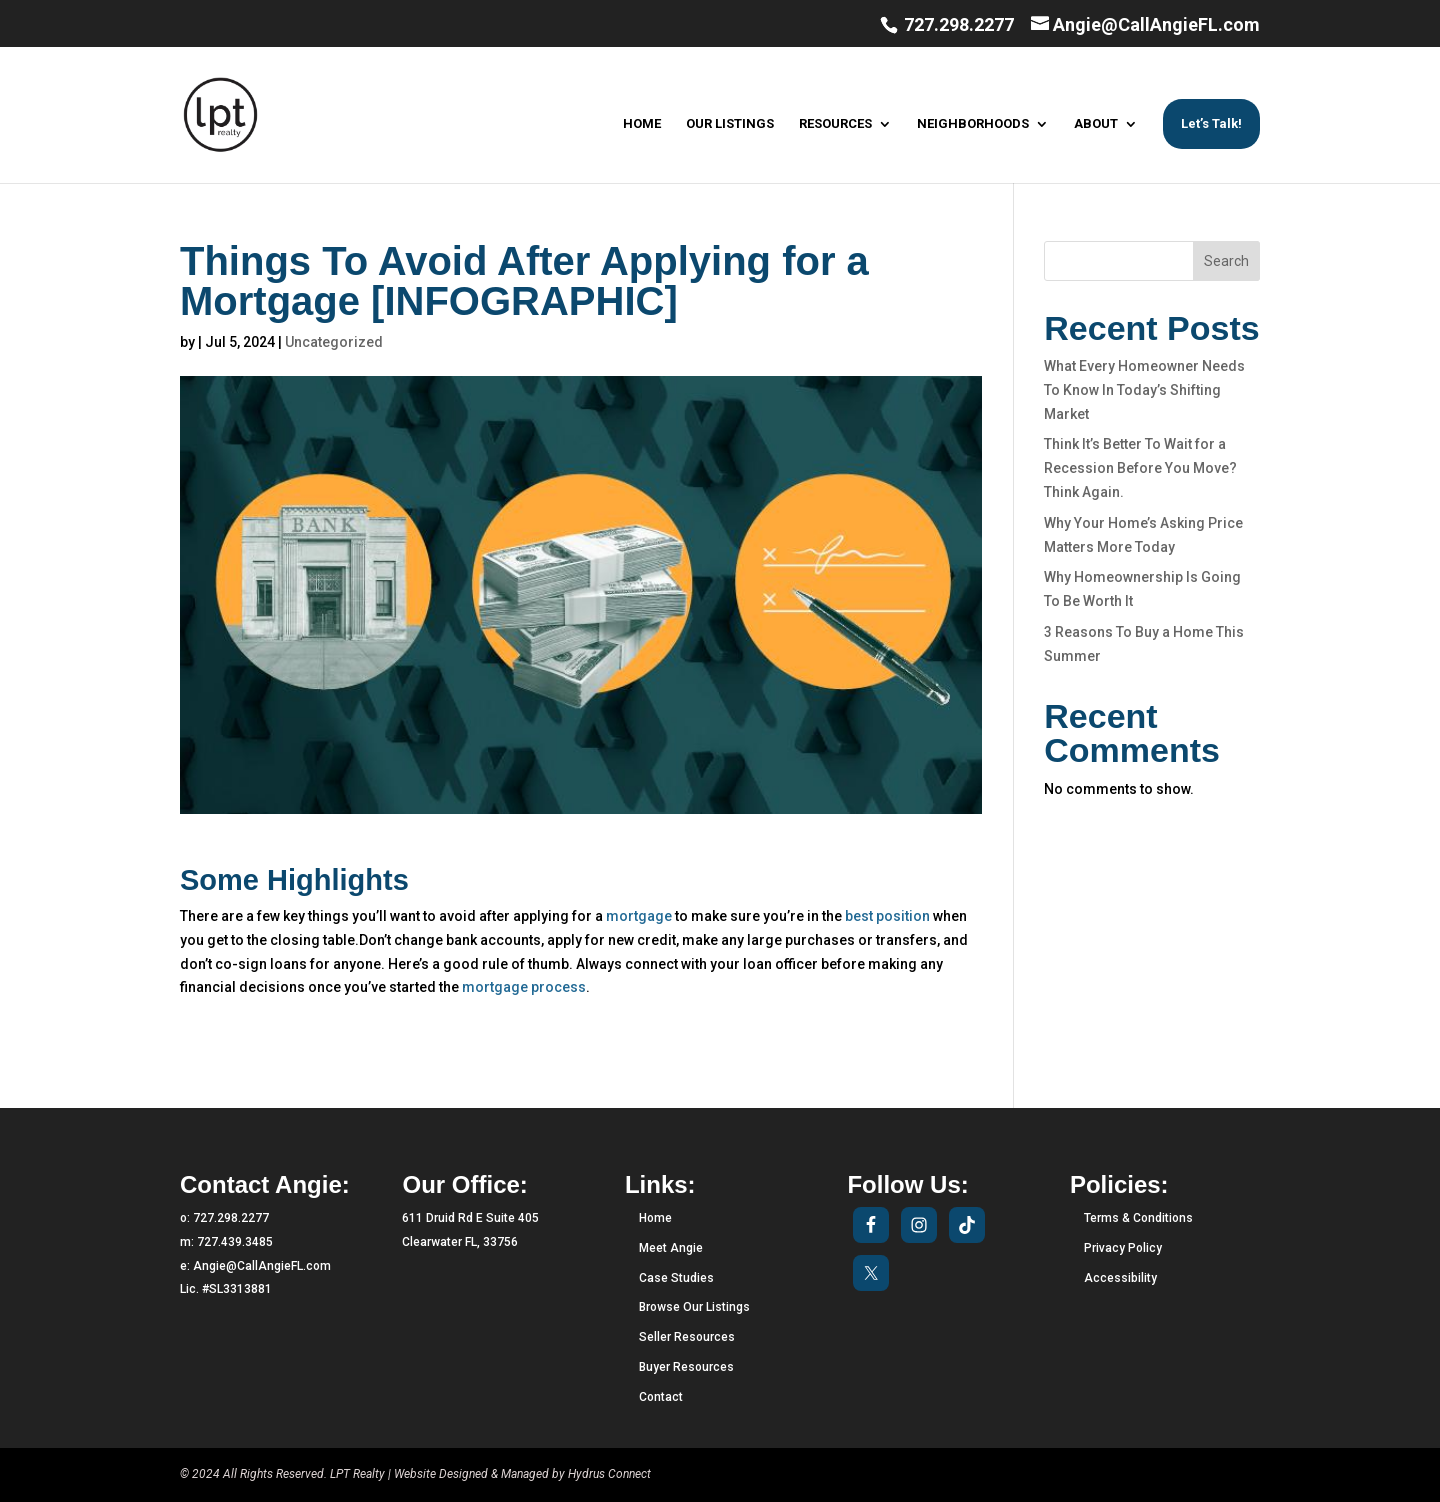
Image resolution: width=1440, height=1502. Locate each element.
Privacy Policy (1123, 1248)
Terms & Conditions (1138, 1218)
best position (887, 916)
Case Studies (676, 1278)
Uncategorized (334, 342)
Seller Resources (687, 1337)
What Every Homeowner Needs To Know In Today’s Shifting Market (1144, 390)
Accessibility (1120, 1278)
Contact (661, 1397)
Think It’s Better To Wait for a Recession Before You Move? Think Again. (1140, 468)
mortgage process (524, 987)
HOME (642, 124)
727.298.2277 (957, 24)
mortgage (639, 916)
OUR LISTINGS (730, 124)
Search (1226, 261)
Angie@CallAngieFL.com (262, 1266)
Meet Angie (671, 1248)
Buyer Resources (686, 1367)
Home (655, 1218)
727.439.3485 (235, 1242)
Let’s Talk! (1211, 123)
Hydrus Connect (609, 1474)
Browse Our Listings (694, 1307)
